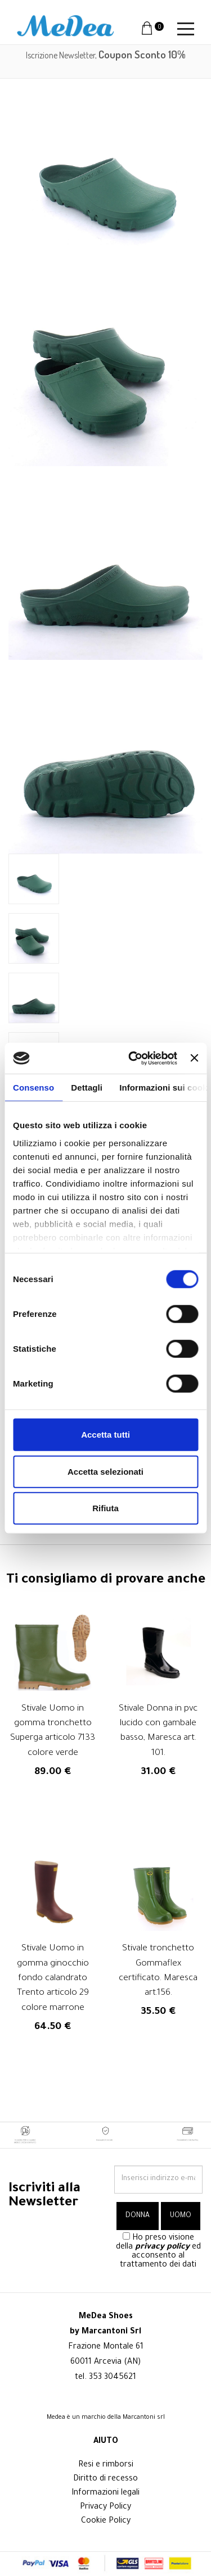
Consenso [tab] (33, 1087)
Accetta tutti (105, 1434)
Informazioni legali (105, 2493)
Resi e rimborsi (105, 2465)
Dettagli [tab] (86, 1087)
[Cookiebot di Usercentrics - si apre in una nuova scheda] (132, 1058)
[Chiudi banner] (194, 1058)
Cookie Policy (106, 2521)
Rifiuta (105, 1508)
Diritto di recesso (105, 2479)
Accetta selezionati (105, 1471)
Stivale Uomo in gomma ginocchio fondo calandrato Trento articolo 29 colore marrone (53, 1978)
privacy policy (162, 2247)
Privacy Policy (105, 2507)
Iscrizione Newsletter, (106, 55)
